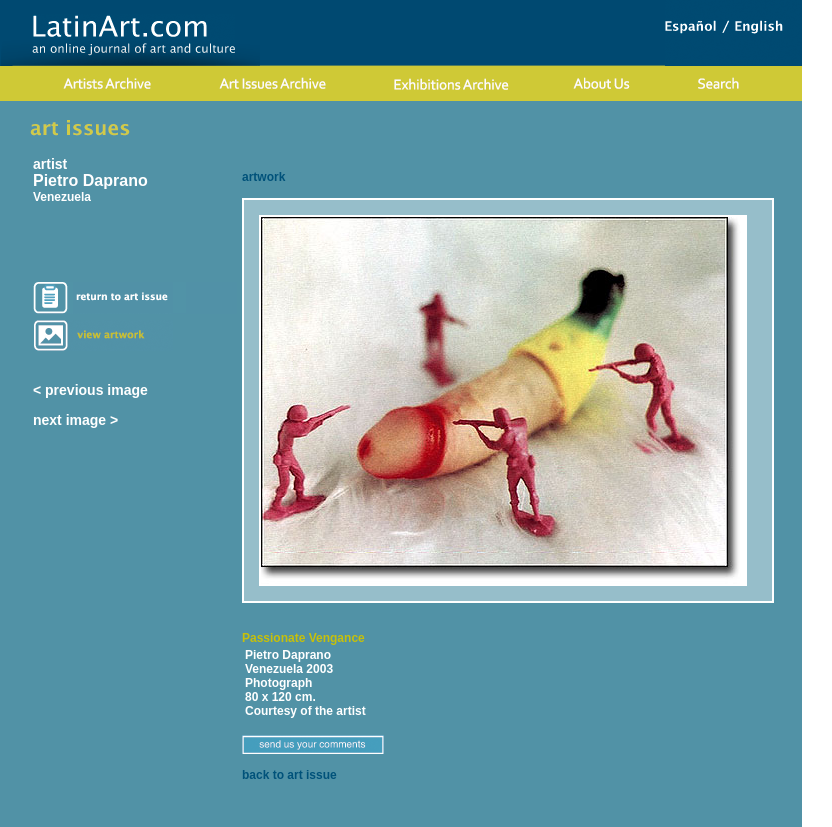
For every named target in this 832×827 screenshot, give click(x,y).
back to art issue (289, 775)
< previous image (90, 390)
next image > (75, 420)
